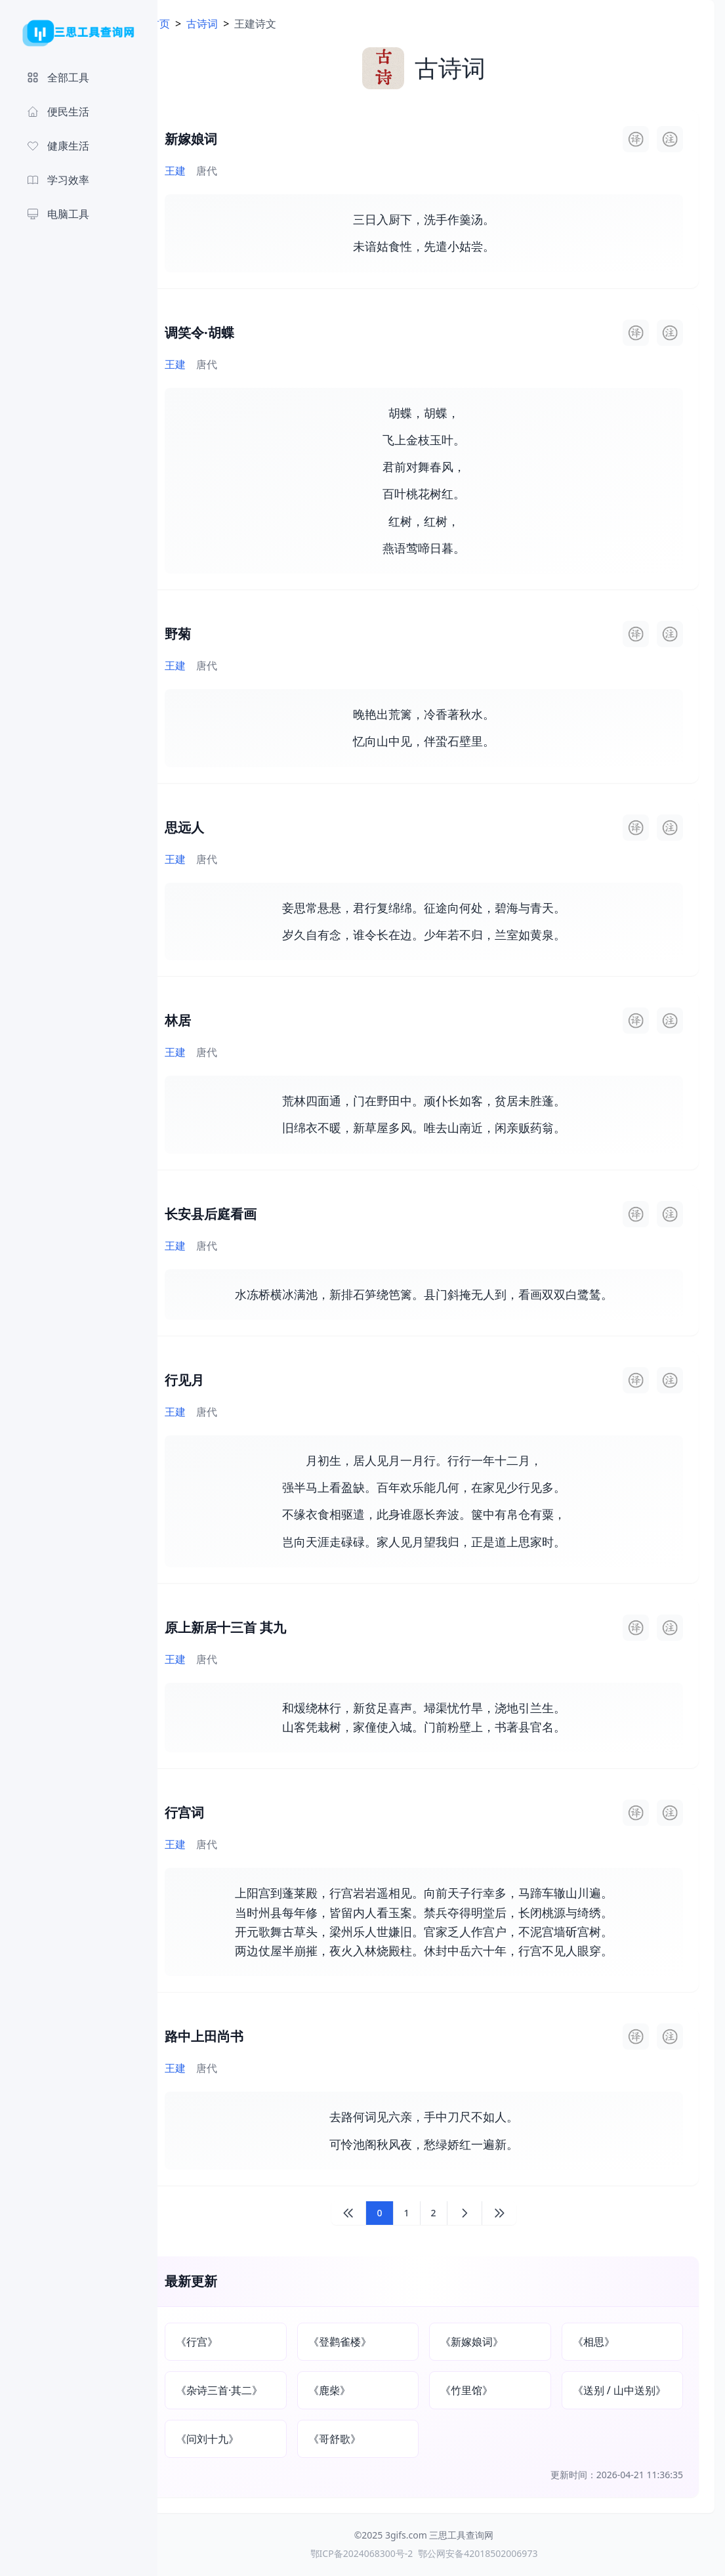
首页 (194, 23)
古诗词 (237, 23)
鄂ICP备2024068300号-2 (378, 2553)
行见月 (219, 1380)
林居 (212, 1020)
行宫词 (219, 1812)
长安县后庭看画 (245, 1214)
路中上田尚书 (238, 2036)
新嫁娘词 (225, 139)
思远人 (219, 827)
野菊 (212, 634)
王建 (209, 170)
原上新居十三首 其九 (260, 1627)
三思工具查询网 (479, 2535)
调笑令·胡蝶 (234, 332)
